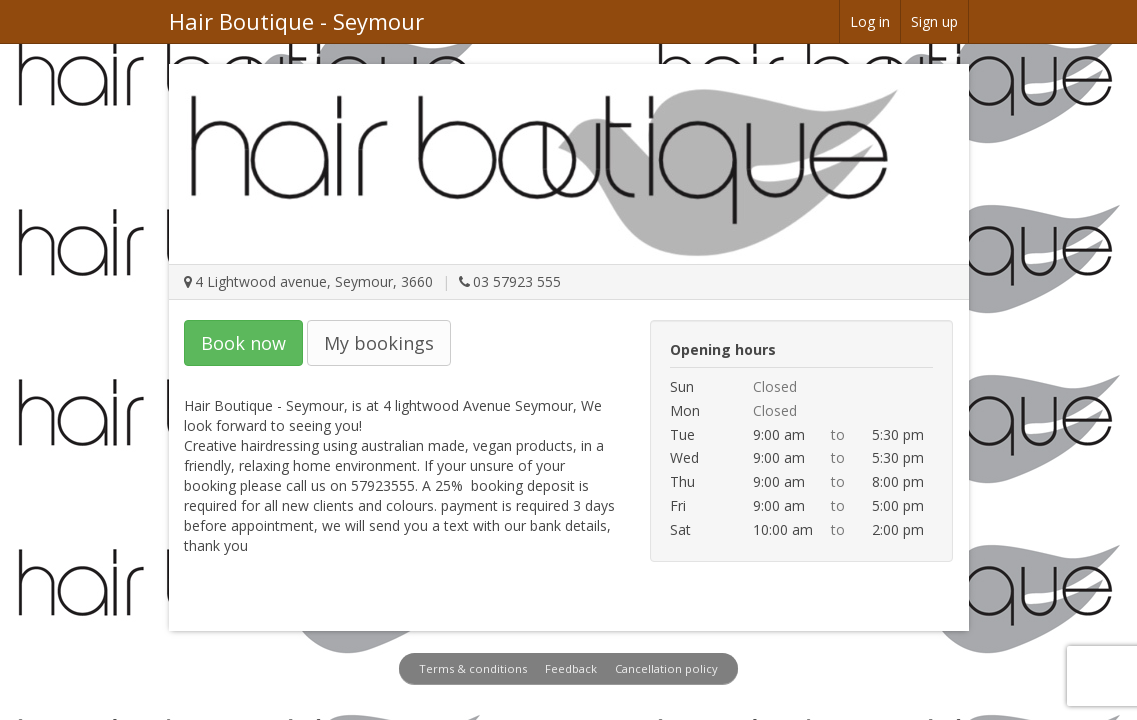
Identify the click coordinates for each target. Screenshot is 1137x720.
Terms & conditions (473, 668)
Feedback (571, 668)
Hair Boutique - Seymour (296, 21)
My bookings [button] (379, 343)
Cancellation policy (666, 668)
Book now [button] (243, 343)
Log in (870, 21)
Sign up (934, 21)
